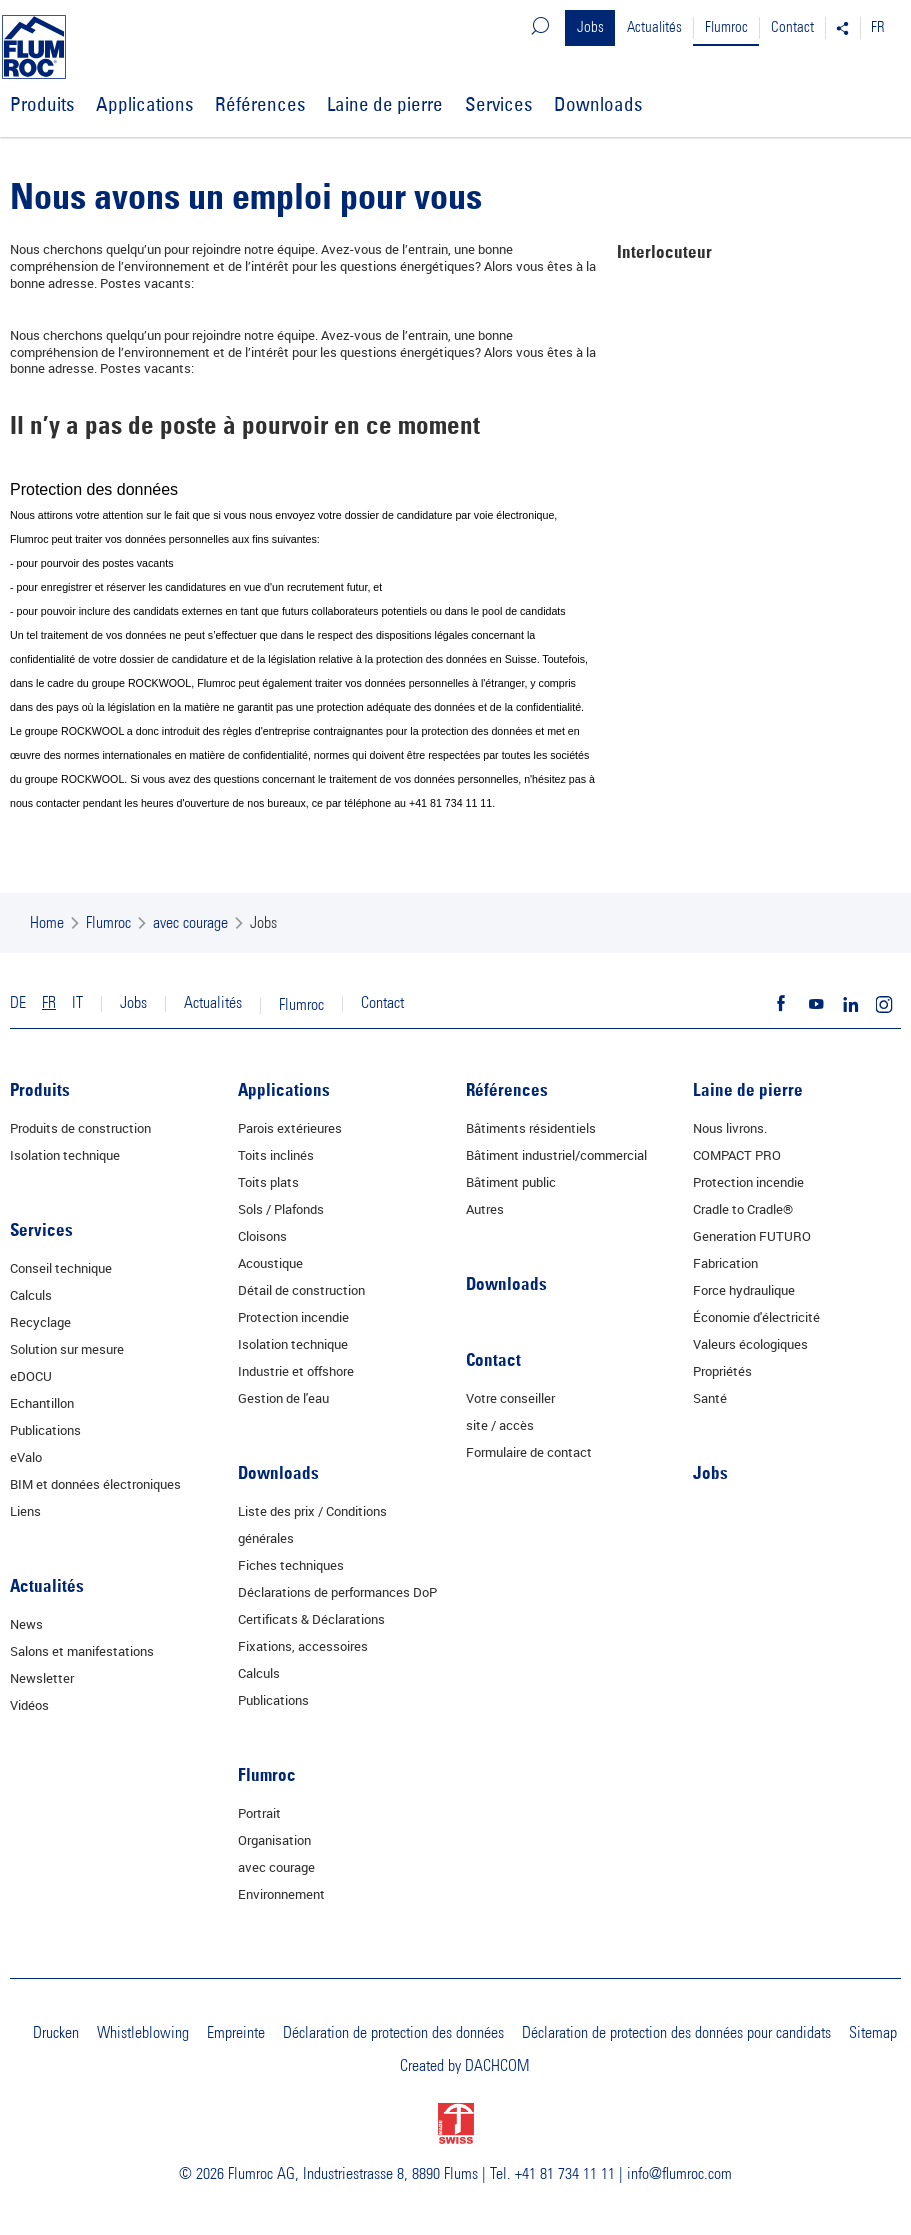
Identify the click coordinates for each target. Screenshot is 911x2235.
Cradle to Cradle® (743, 1209)
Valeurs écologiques (750, 1344)
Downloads (598, 104)
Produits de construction (80, 1128)
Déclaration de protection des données (393, 2033)
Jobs (590, 27)
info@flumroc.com (679, 2174)
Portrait (259, 1813)
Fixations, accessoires (303, 1646)
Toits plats (268, 1182)
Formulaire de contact (529, 1452)
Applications (144, 104)
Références (260, 104)
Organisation (274, 1840)
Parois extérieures (290, 1128)
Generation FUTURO (752, 1236)
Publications (45, 1430)
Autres (485, 1209)
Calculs (31, 1295)
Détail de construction (301, 1290)
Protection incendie (293, 1317)
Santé (710, 1398)
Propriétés (722, 1371)
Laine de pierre (385, 104)
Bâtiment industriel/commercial (556, 1155)
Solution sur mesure (67, 1349)
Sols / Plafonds (281, 1209)
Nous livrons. (730, 1128)
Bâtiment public (511, 1182)
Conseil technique (61, 1268)
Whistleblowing (143, 2033)
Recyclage (40, 1322)
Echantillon (42, 1403)
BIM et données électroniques (95, 1484)
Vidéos (29, 1705)
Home (47, 923)
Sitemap (873, 2033)
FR (878, 27)
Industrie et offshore (296, 1371)
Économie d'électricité (756, 1317)
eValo (26, 1457)
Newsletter (42, 1678)
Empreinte (236, 2033)
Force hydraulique (744, 1290)
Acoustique (270, 1263)
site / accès (500, 1425)
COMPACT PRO (737, 1155)
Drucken (56, 2033)
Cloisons (262, 1236)
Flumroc (726, 27)
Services (498, 104)
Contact (792, 27)
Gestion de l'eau (283, 1398)
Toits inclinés (276, 1155)
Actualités (654, 27)
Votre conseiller (510, 1398)
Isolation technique (65, 1155)
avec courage (190, 923)
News (26, 1624)
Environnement (281, 1894)
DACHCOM (497, 2066)
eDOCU (31, 1376)
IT (77, 1003)
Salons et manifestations (82, 1651)
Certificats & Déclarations (311, 1619)
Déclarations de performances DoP (337, 1592)
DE (18, 1003)
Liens (25, 1511)
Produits (42, 104)
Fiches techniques (291, 1565)
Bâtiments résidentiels (531, 1128)
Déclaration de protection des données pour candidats (676, 2033)
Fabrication (725, 1263)
